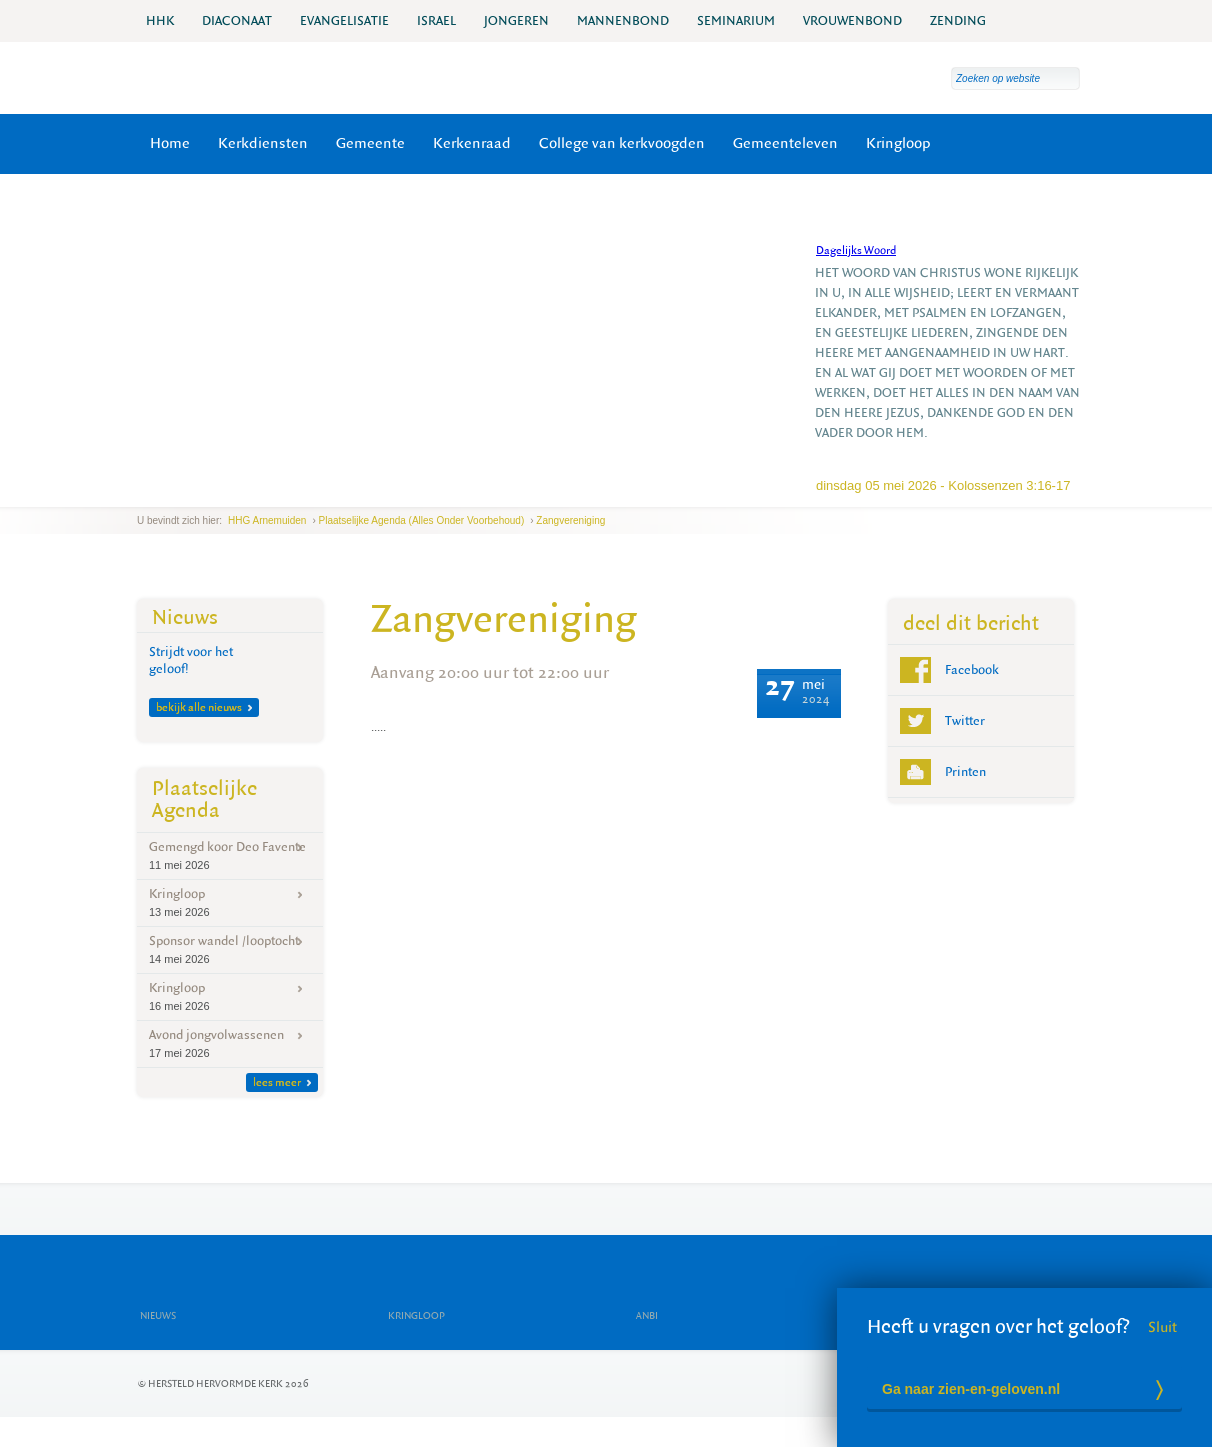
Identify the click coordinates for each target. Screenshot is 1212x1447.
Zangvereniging (570, 520)
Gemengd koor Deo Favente (230, 855)
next (192, 491)
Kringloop (898, 143)
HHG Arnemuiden (267, 520)
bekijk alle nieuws (204, 707)
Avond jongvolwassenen (230, 1043)
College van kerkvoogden (622, 143)
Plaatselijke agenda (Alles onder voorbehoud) (422, 520)
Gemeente (370, 143)
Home (170, 143)
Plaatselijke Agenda (204, 799)
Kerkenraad (472, 143)
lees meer (282, 1082)
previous (142, 491)
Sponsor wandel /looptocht (230, 949)
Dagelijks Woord (856, 250)
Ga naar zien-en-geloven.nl (971, 1389)
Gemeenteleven (785, 143)
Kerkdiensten (263, 143)
